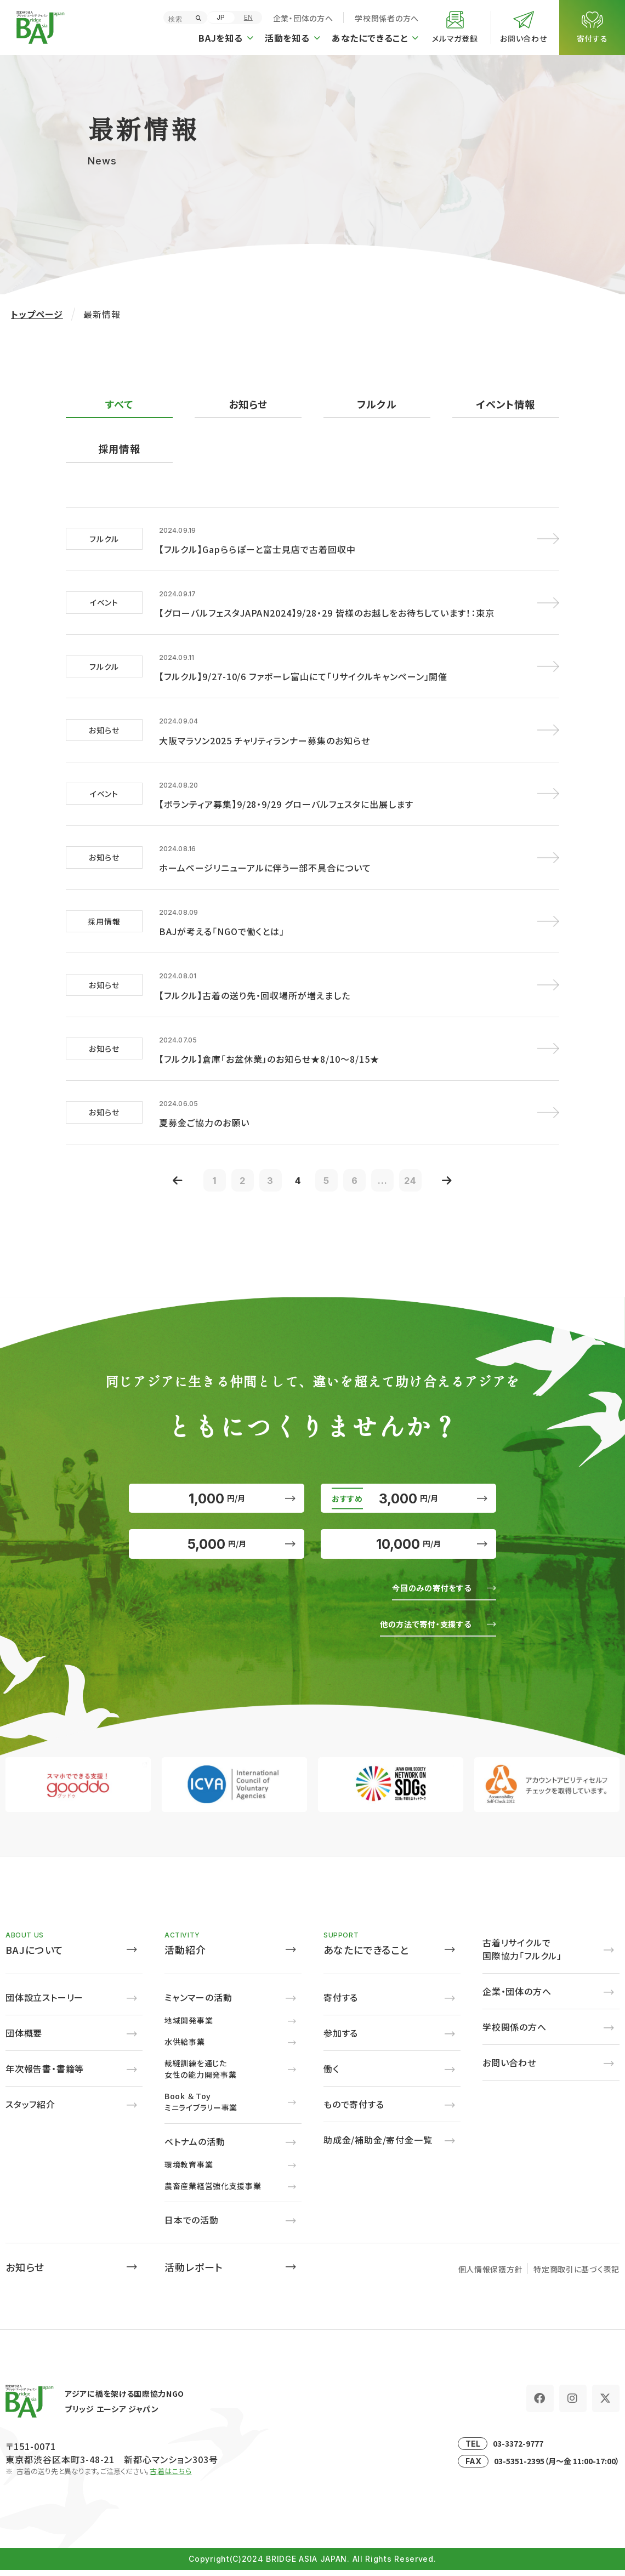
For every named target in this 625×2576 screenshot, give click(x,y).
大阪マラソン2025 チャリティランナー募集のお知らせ (264, 729)
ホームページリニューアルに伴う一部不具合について (265, 851)
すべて (119, 404)
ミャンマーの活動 (198, 2003)
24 (427, 1154)
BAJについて (34, 1955)
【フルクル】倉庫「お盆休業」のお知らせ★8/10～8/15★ (269, 1033)
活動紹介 (185, 1955)
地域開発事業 (188, 2026)
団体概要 (23, 2038)
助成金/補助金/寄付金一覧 (377, 2145)
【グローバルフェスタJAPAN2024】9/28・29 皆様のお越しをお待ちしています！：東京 (327, 607)
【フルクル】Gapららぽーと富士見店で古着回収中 (257, 547)
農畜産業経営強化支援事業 (212, 2191)
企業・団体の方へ (303, 18)
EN (248, 17)
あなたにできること (366, 1955)
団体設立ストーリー (44, 2003)
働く (331, 2074)
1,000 (216, 1482)
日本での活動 (191, 2225)
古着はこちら (171, 2477)
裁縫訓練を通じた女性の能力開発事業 (200, 2075)
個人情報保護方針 (490, 2275)
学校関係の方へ (514, 2032)
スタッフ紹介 (30, 2110)
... (395, 1154)
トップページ (37, 314)
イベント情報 (505, 404)
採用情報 (119, 449)
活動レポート (193, 2273)
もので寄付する (353, 2110)
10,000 (408, 1543)
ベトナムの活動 (194, 2147)
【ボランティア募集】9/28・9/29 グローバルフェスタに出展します (286, 790)
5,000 (216, 1543)
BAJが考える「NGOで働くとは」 (222, 912)
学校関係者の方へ (387, 18)
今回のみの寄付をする (424, 1593)
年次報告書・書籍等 (44, 2074)
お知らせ (248, 404)
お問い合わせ (509, 2068)
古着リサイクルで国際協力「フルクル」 (522, 1955)
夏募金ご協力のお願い (204, 1094)
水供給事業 (184, 2047)
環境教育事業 (188, 2170)
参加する (340, 2038)
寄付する (340, 2003)
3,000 (408, 1482)
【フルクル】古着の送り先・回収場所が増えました (254, 972)
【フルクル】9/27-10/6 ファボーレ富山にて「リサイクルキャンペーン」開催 (303, 668)
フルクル (377, 404)
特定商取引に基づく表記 (576, 2275)
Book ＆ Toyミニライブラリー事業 (200, 2107)
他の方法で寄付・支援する (417, 1629)
